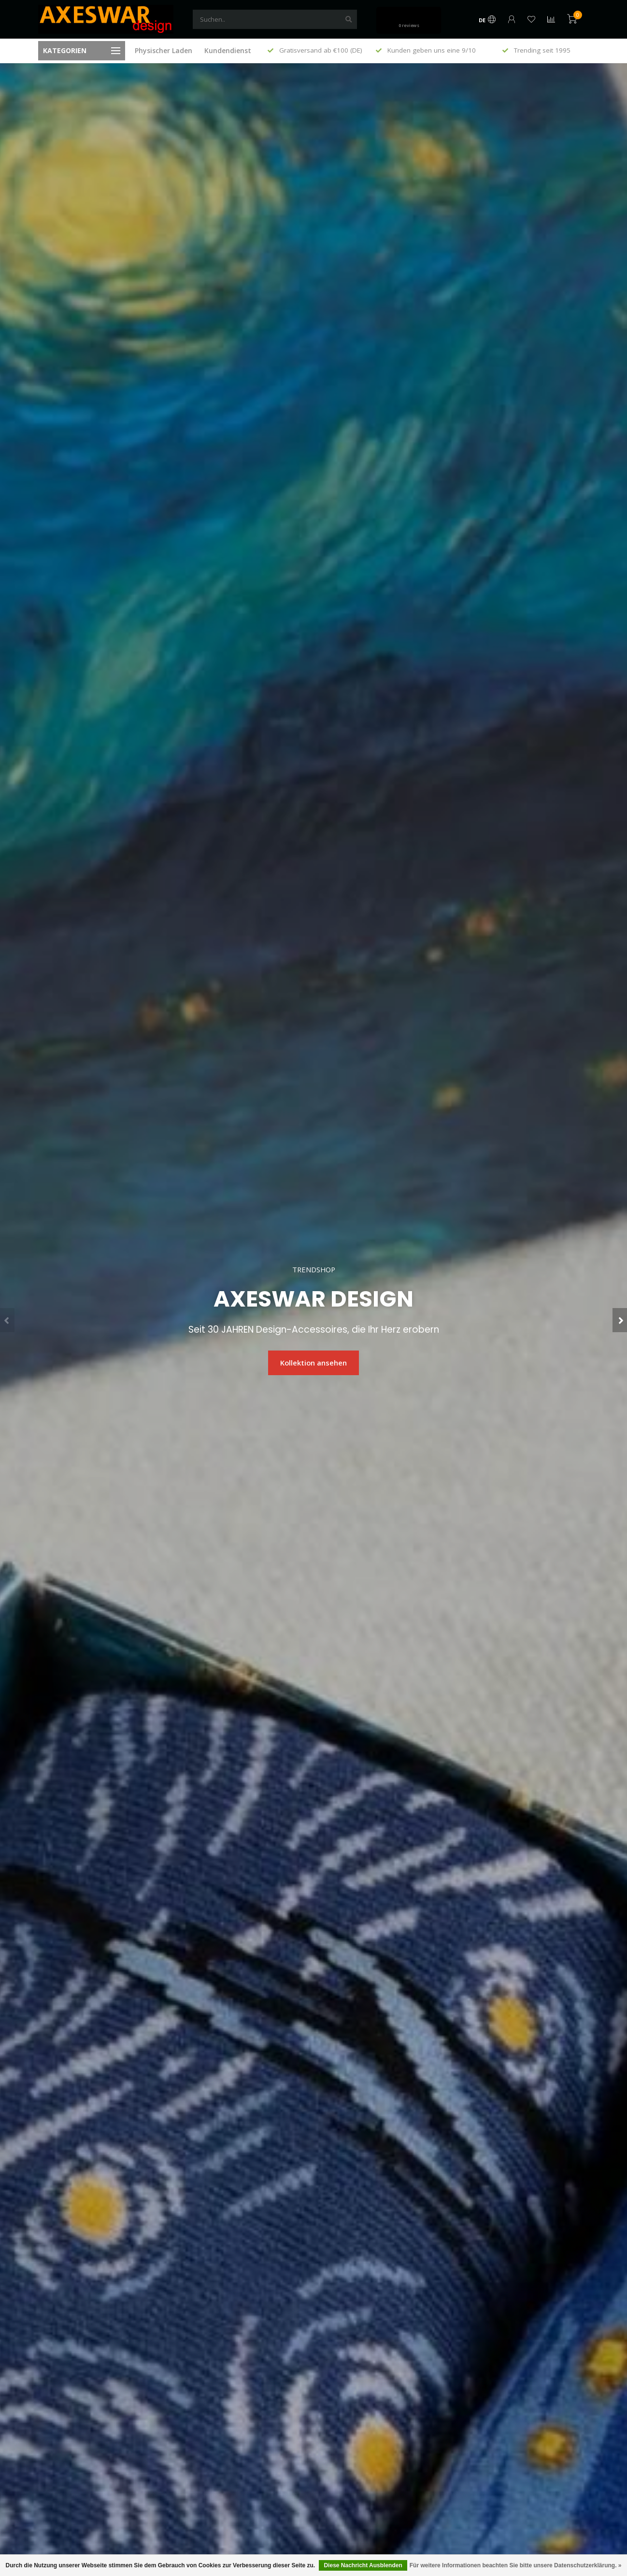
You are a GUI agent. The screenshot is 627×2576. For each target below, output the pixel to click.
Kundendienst (227, 50)
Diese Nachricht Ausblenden (363, 2565)
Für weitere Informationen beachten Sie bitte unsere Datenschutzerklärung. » (516, 2565)
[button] (7, 1320)
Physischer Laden (163, 50)
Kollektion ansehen (313, 1362)
